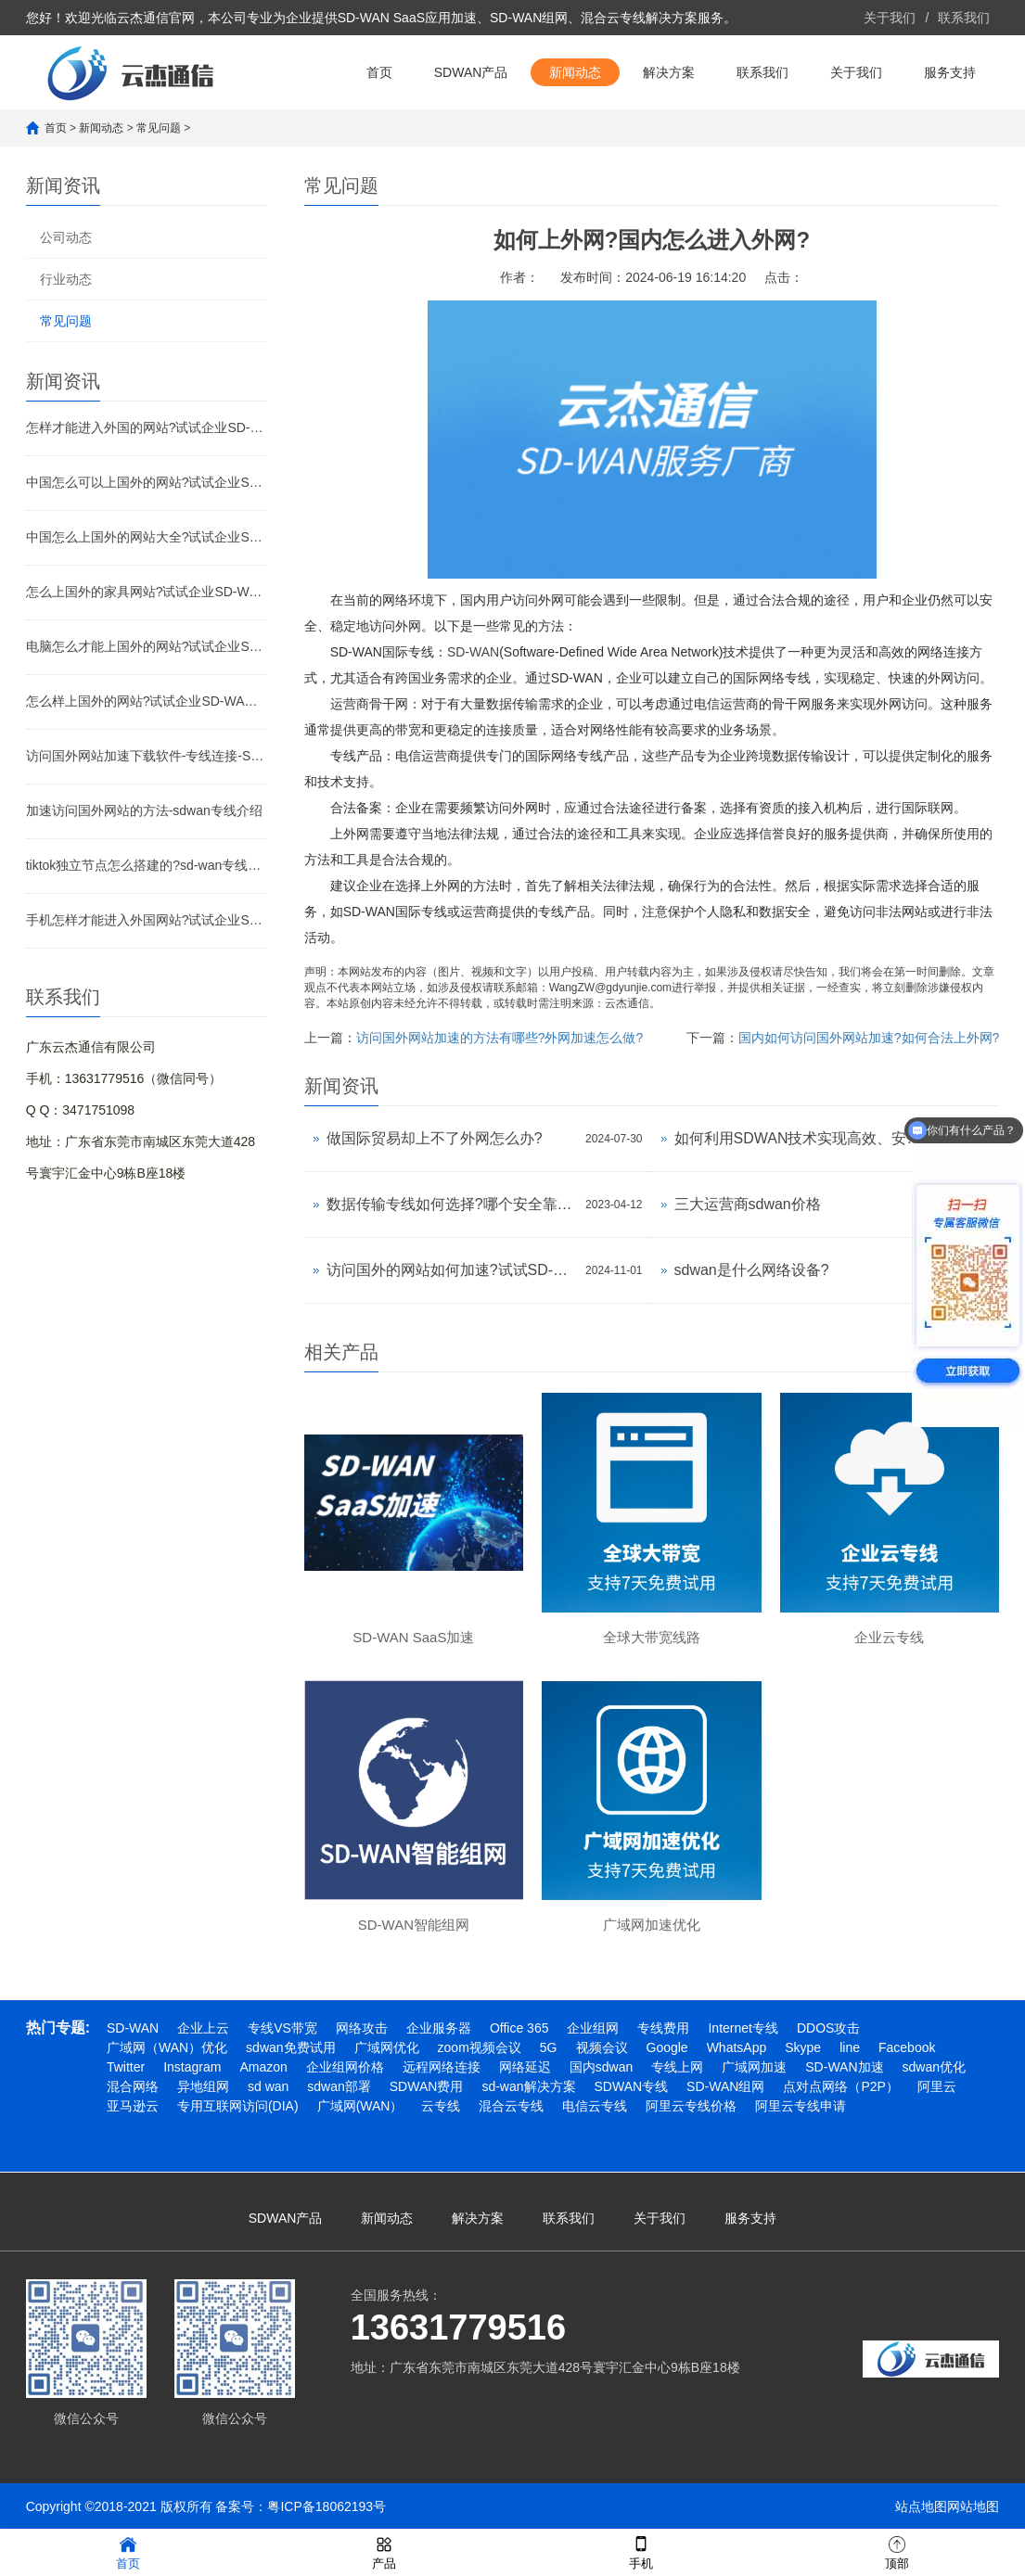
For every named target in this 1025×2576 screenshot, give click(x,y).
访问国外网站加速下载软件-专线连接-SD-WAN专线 (146, 755)
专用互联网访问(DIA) (238, 2105)
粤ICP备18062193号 (326, 2506)
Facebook (906, 2047)
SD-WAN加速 (844, 2067)
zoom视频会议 (479, 2047)
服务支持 (950, 72)
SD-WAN (473, 651)
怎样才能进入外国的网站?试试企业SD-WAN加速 (146, 427)
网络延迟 (525, 2067)
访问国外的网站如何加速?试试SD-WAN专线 (451, 1270)
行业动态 (66, 279)
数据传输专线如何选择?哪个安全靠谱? (451, 1204)
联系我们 (964, 17)
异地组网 (203, 2086)
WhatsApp (737, 2047)
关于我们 (890, 17)
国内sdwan (601, 2067)
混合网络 (133, 2086)
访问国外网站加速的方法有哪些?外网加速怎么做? (500, 1037)
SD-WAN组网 (725, 2086)
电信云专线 (594, 2105)
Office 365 (519, 2028)
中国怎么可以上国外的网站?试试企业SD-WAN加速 (146, 482)
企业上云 (203, 2028)
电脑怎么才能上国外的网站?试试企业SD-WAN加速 (146, 646)
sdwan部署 (338, 2086)
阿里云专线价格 (691, 2105)
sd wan (268, 2086)
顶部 (897, 2551)
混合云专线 (511, 2105)
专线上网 (677, 2067)
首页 (379, 72)
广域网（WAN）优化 (167, 2047)
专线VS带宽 (282, 2028)
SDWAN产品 (471, 72)
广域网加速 (754, 2067)
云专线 (440, 2105)
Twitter (126, 2067)
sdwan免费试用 (290, 2047)
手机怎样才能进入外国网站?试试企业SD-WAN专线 (146, 919)
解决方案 (669, 72)
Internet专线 (742, 2028)
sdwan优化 (934, 2067)
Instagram (192, 2067)
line (849, 2047)
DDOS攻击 (828, 2028)
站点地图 (921, 2506)
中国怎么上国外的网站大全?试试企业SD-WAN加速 (146, 536)
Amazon (263, 2067)
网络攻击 (362, 2028)
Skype (803, 2047)
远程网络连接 (441, 2067)
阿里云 (936, 2086)
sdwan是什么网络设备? (751, 1270)
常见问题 (158, 127)
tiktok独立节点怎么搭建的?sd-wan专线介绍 (146, 865)
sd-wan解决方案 (528, 2086)
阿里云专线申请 (800, 2105)
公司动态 (66, 237)
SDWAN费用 (427, 2086)
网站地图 (973, 2506)
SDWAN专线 (632, 2086)
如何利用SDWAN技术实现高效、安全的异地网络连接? (799, 1138)
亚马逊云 (133, 2105)
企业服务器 (438, 2028)
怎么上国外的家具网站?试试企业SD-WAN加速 (146, 591)
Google (667, 2047)
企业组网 (593, 2028)
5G (548, 2047)
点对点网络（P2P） (840, 2086)
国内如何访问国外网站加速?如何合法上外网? (869, 1037)
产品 (384, 2551)
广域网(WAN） (360, 2105)
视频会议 (602, 2047)
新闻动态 (575, 72)
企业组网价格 (345, 2067)
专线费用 (663, 2028)
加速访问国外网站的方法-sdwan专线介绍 (144, 810)
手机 (641, 2551)
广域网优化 (386, 2047)
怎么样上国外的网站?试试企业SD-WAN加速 (146, 701)
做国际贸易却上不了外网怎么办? (435, 1138)
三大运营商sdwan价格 (747, 1204)
